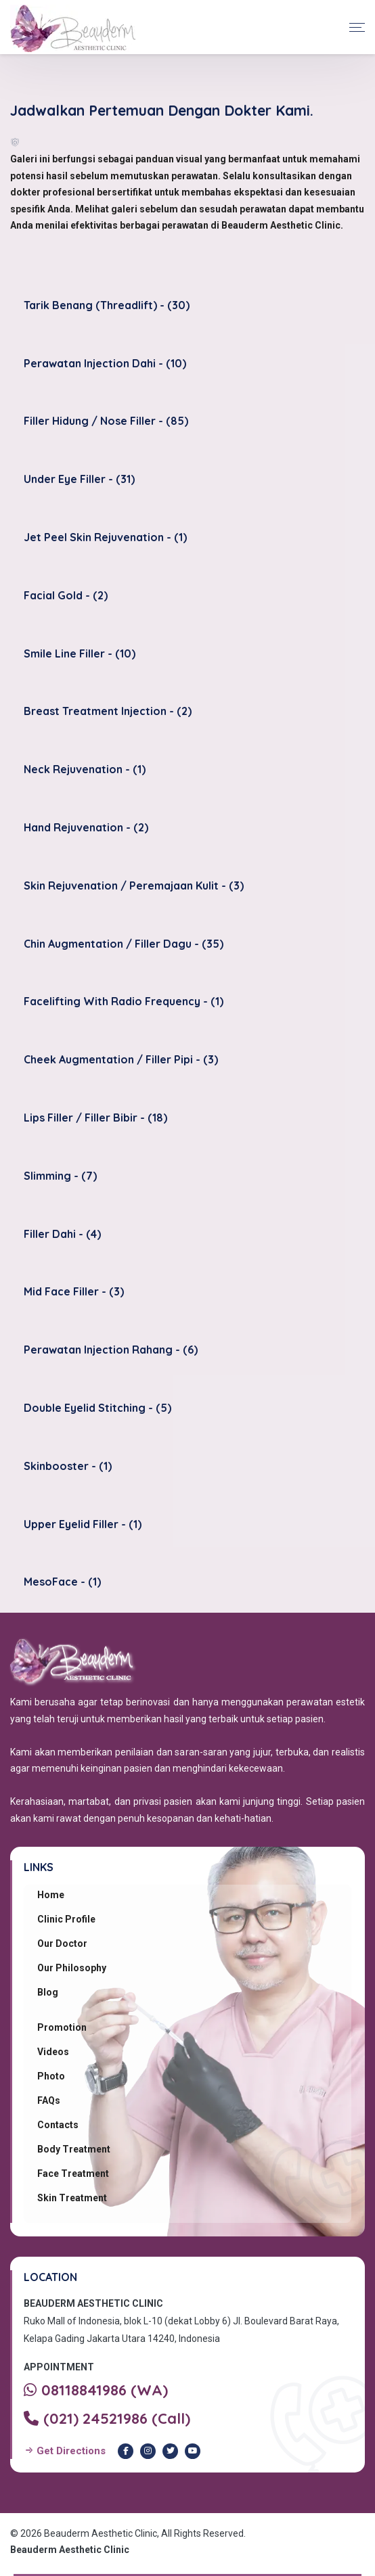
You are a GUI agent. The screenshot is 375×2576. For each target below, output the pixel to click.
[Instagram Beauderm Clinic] (148, 2451)
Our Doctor (62, 1943)
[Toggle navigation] (357, 27)
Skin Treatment (72, 2197)
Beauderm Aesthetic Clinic (69, 2549)
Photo (51, 2076)
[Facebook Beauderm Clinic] (125, 2451)
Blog (47, 1992)
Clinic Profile (66, 1919)
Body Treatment (73, 2149)
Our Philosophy (71, 1967)
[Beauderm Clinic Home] (72, 27)
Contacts (58, 2124)
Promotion (62, 2027)
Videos (53, 2051)
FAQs (48, 2100)
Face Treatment (73, 2173)
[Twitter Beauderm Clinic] (170, 2451)
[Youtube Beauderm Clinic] (192, 2451)
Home (50, 1894)
